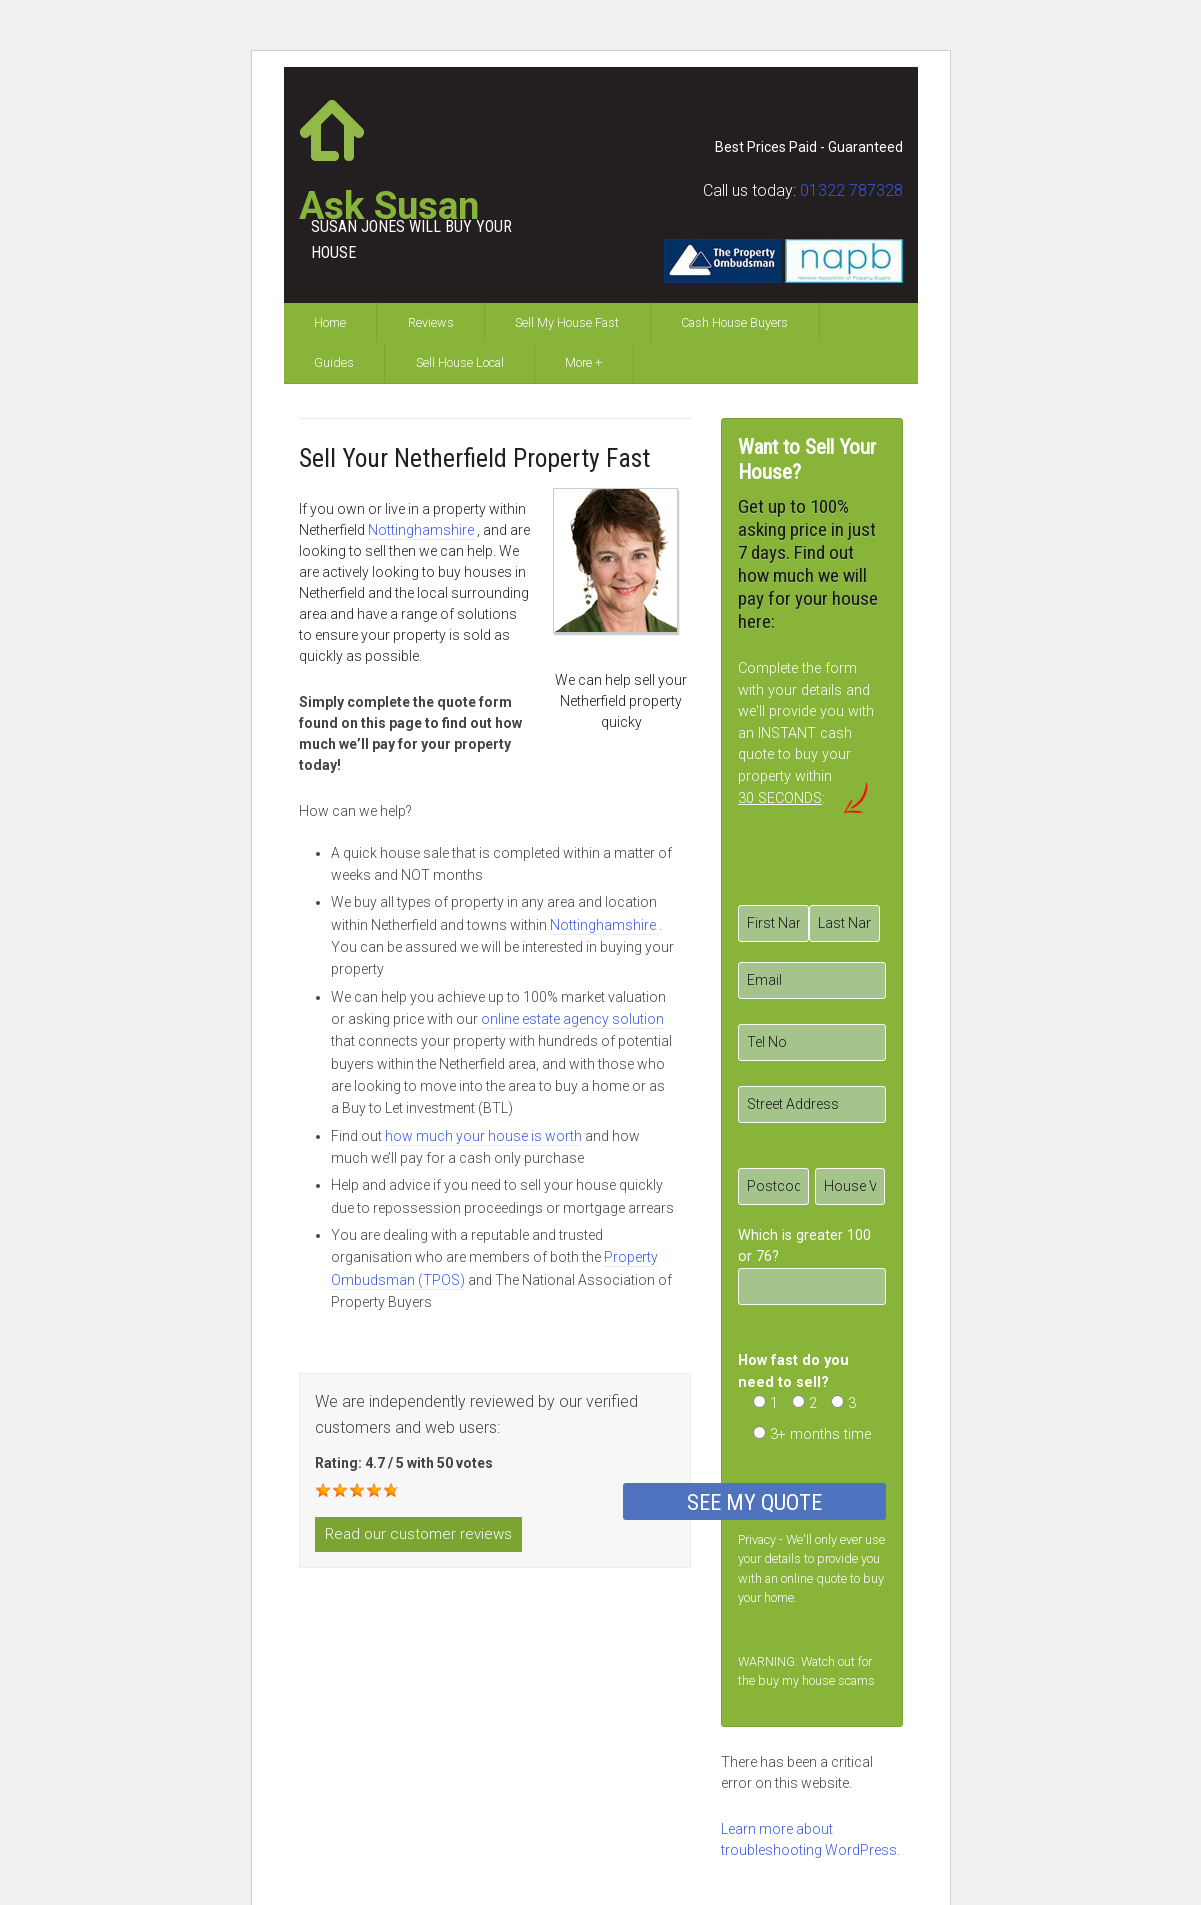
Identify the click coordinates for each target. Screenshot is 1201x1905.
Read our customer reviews (418, 1534)
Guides (334, 362)
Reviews (431, 322)
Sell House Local (460, 362)
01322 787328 (851, 190)
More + (583, 362)
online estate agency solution (572, 1019)
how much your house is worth (483, 1136)
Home (330, 322)
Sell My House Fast (567, 322)
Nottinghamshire (422, 530)
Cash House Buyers (734, 322)
